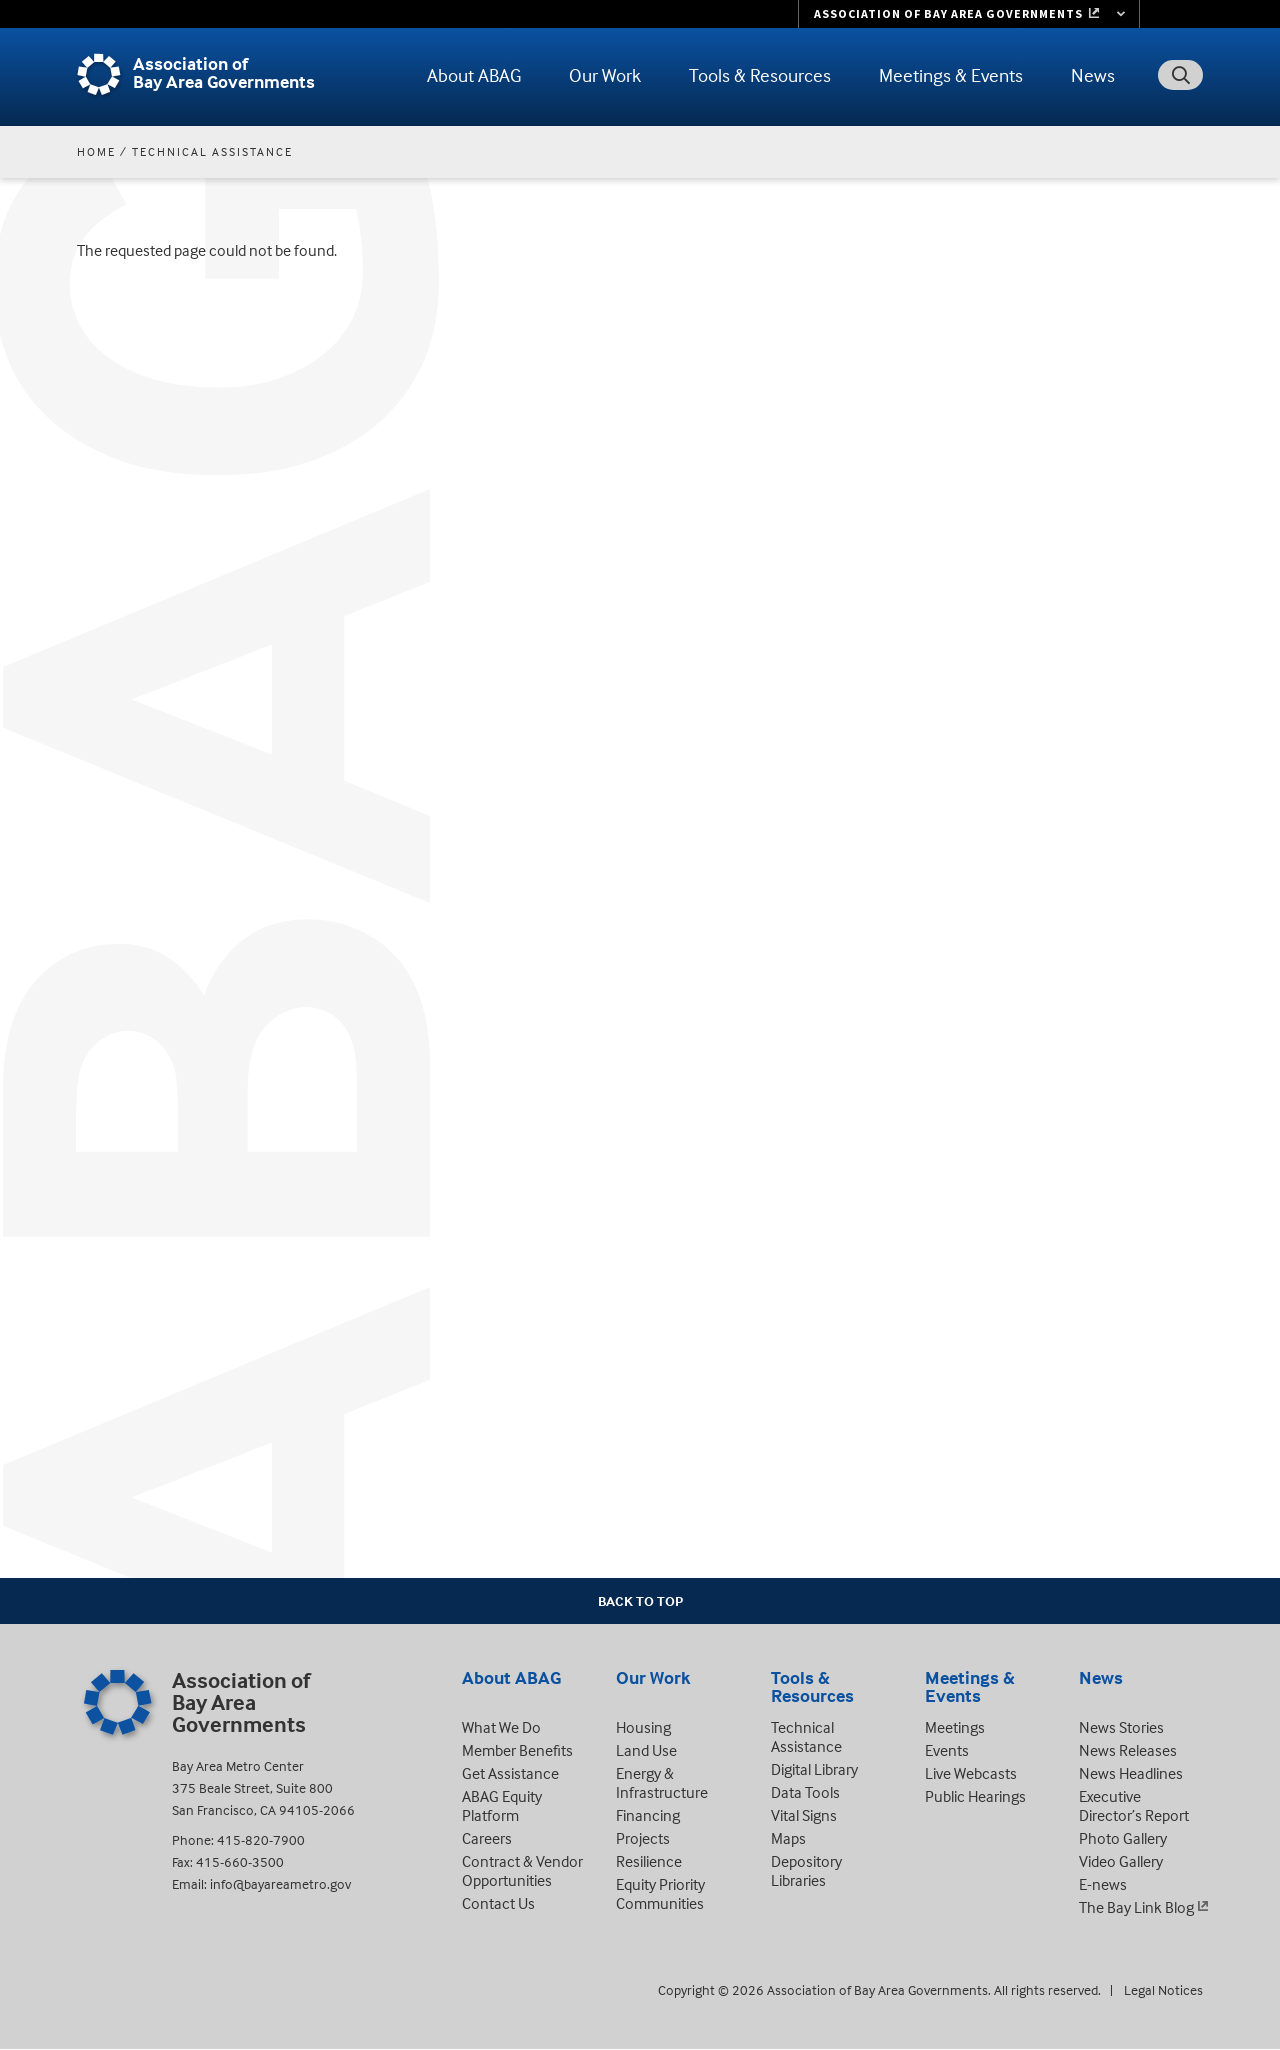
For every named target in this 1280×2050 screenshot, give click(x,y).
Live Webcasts (971, 1773)
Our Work (605, 75)
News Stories (1121, 1727)
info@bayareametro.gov (280, 1883)
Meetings (955, 1727)
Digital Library (814, 1769)
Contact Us (498, 1903)
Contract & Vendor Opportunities (522, 1870)
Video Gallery (1121, 1861)
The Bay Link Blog (1136, 1907)
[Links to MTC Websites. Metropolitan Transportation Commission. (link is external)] (969, 14)
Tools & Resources (760, 75)
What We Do (501, 1727)
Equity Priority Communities (660, 1893)
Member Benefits (517, 1750)
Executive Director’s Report (1134, 1805)
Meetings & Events (951, 75)
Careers (487, 1838)
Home (96, 151)
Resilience (649, 1861)
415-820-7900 (261, 1839)
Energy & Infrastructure (662, 1782)
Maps (788, 1838)
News (1093, 75)
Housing (643, 1727)
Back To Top (640, 1600)
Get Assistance (510, 1773)
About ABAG (474, 75)
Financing (648, 1815)
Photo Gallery (1123, 1838)
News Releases (1128, 1750)
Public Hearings (975, 1796)
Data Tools (805, 1792)
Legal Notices (1163, 1989)
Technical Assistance (212, 151)
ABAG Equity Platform (502, 1805)
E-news (1103, 1884)
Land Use (646, 1750)
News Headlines (1131, 1773)
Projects (643, 1838)
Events (947, 1750)
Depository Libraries (806, 1870)
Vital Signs (804, 1815)
